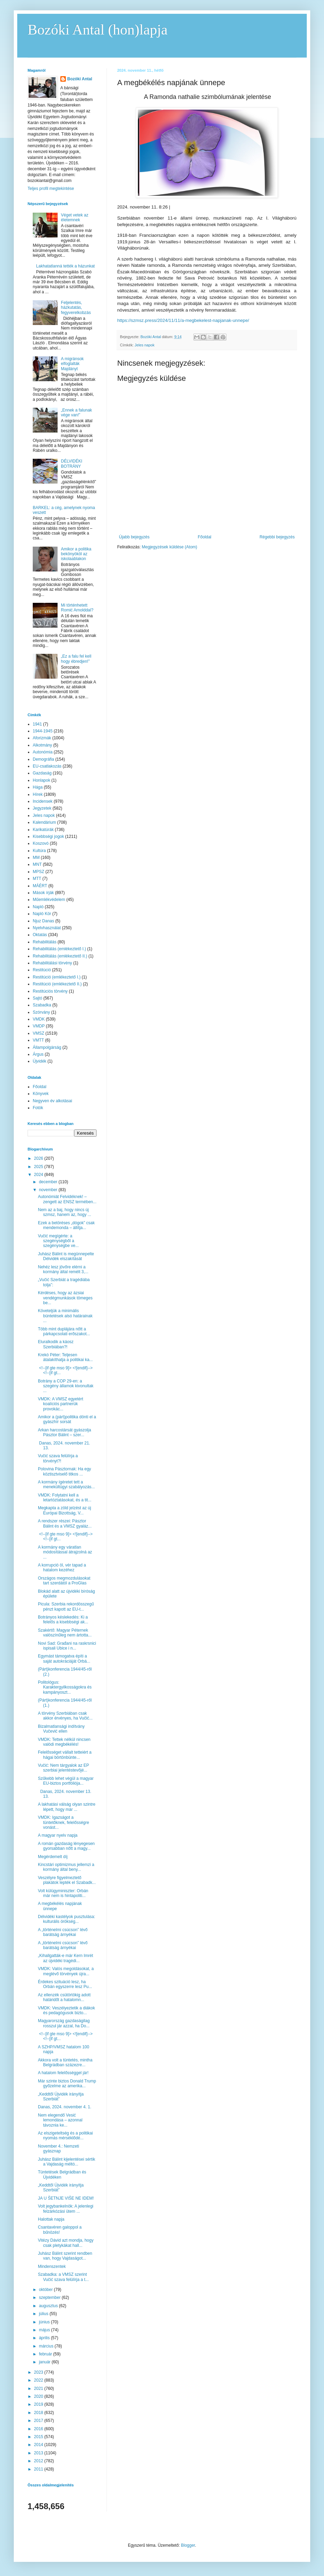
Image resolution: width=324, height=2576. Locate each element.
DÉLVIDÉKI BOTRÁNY (71, 463)
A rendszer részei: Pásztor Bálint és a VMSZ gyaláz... (65, 1523)
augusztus (49, 2305)
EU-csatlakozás (47, 766)
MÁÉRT (40, 885)
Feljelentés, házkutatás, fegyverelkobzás (76, 307)
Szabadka (42, 1005)
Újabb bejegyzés (134, 537)
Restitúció (42, 969)
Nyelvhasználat (47, 927)
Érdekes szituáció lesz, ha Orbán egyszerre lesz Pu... (65, 1984)
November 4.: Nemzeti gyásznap (58, 2148)
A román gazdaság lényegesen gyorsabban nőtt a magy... (66, 1846)
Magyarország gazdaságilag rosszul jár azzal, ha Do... (64, 2023)
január (45, 2362)
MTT (37, 878)
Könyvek (41, 1093)
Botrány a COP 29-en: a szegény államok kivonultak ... (65, 1386)
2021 (39, 2388)
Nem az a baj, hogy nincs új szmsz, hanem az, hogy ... (64, 1212)
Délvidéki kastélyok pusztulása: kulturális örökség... (66, 1919)
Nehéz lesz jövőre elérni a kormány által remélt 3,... (63, 1269)
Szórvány (41, 1012)
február (46, 2354)
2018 (39, 2412)
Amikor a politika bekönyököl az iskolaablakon (76, 554)
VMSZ (38, 1033)
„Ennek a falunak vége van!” (76, 412)
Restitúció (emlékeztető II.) (57, 984)
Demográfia (43, 759)
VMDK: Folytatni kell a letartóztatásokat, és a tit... (64, 1497)
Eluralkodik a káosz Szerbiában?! (55, 1344)
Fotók (38, 1107)
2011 (39, 2469)
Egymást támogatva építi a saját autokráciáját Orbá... (64, 1658)
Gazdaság (42, 773)
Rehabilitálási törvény (52, 963)
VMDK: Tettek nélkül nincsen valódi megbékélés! (64, 1742)
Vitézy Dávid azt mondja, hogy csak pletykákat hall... (65, 2243)
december (49, 1181)
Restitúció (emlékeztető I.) (57, 977)
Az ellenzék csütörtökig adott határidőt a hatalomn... (64, 1997)
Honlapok (41, 780)
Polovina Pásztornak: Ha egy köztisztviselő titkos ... (64, 1471)
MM (36, 857)
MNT (37, 864)
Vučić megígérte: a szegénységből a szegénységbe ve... (58, 1241)
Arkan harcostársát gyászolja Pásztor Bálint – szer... (64, 1432)
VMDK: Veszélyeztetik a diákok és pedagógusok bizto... (66, 2010)
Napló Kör (42, 913)
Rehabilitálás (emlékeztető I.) (59, 948)
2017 (39, 2420)
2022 (39, 2380)
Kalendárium (44, 822)
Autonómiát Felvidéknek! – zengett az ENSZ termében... (67, 1199)
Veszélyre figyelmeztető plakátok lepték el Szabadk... (67, 1880)
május (45, 2329)
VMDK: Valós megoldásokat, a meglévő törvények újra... (66, 1971)
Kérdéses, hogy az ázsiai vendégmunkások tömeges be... (65, 1297)
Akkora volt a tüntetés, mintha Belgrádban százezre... (65, 2062)
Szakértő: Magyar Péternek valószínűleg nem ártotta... (65, 1632)
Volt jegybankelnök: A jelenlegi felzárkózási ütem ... (65, 2208)
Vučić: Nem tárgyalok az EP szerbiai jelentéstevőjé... (63, 1768)
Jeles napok (145, 345)
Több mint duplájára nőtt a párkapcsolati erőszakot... (64, 1331)
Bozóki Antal (79, 79)
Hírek (38, 794)
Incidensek (42, 801)
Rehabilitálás (45, 942)
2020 (39, 2396)
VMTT (38, 1040)
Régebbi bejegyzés (277, 537)
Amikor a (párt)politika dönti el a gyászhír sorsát (67, 1419)
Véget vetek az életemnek (74, 217)
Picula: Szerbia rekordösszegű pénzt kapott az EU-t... (66, 1606)
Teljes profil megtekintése (51, 188)
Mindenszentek (52, 2266)
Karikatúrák (43, 829)
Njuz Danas (43, 921)
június (45, 2322)
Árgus (38, 1054)
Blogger (188, 2545)
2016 (39, 2428)
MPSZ (38, 871)
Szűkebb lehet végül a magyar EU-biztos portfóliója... (65, 1781)
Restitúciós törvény (50, 991)
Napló (38, 906)
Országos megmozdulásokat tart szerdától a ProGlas (64, 1580)
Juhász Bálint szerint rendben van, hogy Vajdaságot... (65, 2256)
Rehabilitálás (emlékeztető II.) (60, 956)
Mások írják (43, 892)
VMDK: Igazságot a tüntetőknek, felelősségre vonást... (63, 1822)
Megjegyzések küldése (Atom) (169, 547)
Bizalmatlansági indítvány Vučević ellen (61, 1729)
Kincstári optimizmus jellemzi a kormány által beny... (66, 1867)
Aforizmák (42, 738)
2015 (39, 2436)
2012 (39, 2460)
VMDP (39, 1026)
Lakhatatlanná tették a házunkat (65, 266)
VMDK (39, 1019)
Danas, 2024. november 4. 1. (64, 2107)
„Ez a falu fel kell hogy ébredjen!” (76, 658)
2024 (39, 1174)
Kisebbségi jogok (48, 836)
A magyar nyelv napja (58, 1835)
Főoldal (204, 537)
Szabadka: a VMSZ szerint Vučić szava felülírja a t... (63, 2277)
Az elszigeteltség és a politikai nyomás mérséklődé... (65, 2135)
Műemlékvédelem (49, 899)
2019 (39, 2404)
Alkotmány (42, 745)
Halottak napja (51, 2219)
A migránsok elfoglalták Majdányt (72, 363)
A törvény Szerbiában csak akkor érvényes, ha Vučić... (65, 1716)
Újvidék (39, 1061)
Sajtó (37, 998)
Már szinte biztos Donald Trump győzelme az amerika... (67, 2083)
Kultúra (39, 850)
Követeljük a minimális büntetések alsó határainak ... (65, 1315)
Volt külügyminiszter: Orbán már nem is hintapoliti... (63, 1893)
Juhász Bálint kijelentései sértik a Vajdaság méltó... (66, 2162)
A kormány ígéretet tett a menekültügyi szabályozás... (66, 1484)
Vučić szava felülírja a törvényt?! (58, 1458)
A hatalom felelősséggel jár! (63, 2072)
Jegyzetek (42, 808)
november (49, 1189)
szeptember (50, 2297)
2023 (39, 2372)
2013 (39, 2453)
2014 (39, 2444)
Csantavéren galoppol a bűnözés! (60, 2229)
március (46, 2346)
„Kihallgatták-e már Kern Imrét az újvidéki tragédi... (65, 1958)
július (44, 2313)
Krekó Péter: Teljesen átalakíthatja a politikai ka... (65, 1357)
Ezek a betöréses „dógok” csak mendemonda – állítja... (66, 1225)
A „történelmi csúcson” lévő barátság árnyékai (63, 1932)
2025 (39, 1166)
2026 (39, 1158)
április (45, 2337)
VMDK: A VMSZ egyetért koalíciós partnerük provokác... (60, 1404)
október (46, 2289)
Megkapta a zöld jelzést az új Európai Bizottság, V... (64, 1510)
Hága (38, 787)
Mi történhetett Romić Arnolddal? (77, 607)
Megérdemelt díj (53, 1856)
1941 (37, 724)
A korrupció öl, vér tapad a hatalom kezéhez (62, 1567)
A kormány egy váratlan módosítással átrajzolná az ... (65, 1552)
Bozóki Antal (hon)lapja (98, 30)
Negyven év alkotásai (52, 1100)
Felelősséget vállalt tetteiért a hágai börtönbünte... (64, 1754)
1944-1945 (42, 731)
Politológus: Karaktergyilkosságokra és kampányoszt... (65, 1687)
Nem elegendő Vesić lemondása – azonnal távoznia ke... (60, 2120)
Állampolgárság (47, 1047)
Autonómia (42, 752)
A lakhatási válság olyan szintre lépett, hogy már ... (66, 1807)
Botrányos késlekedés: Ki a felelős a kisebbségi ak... (63, 1619)
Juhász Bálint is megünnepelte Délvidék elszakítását (66, 1256)
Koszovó (41, 843)
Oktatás (40, 934)
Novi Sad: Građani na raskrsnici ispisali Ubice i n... (67, 1646)
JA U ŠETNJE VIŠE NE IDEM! (66, 2198)
